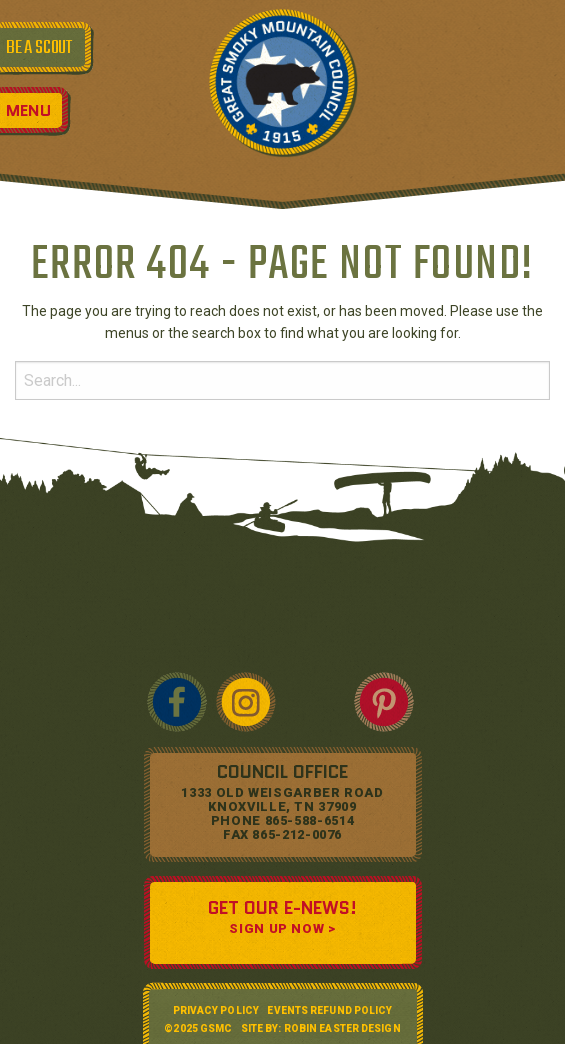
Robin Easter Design (342, 1028)
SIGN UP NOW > (282, 928)
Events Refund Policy (329, 1010)
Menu (28, 110)
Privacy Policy (216, 1010)
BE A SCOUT (39, 48)
